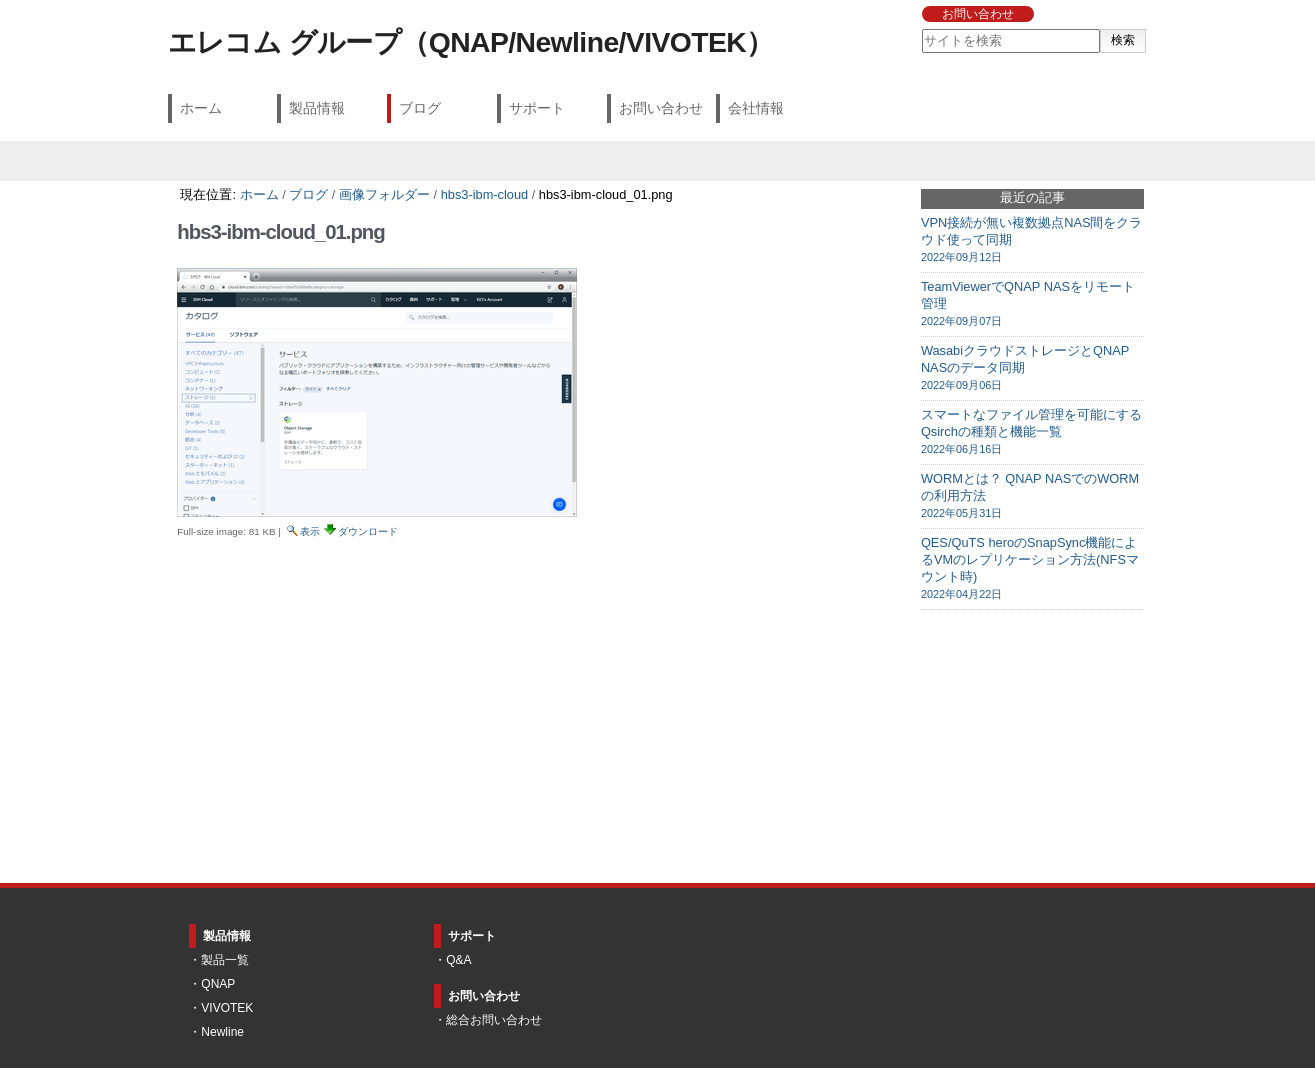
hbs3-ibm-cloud (485, 194)
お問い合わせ (978, 14)
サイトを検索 (921, 28)
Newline (222, 1032)
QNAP (218, 984)
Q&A (458, 960)
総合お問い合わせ (494, 1020)
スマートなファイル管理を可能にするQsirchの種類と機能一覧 (1032, 432)
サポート (537, 108)
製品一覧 (225, 960)
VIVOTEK (227, 1008)
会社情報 (756, 108)
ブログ (420, 108)
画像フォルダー (384, 194)
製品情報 (317, 108)
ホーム (201, 108)
